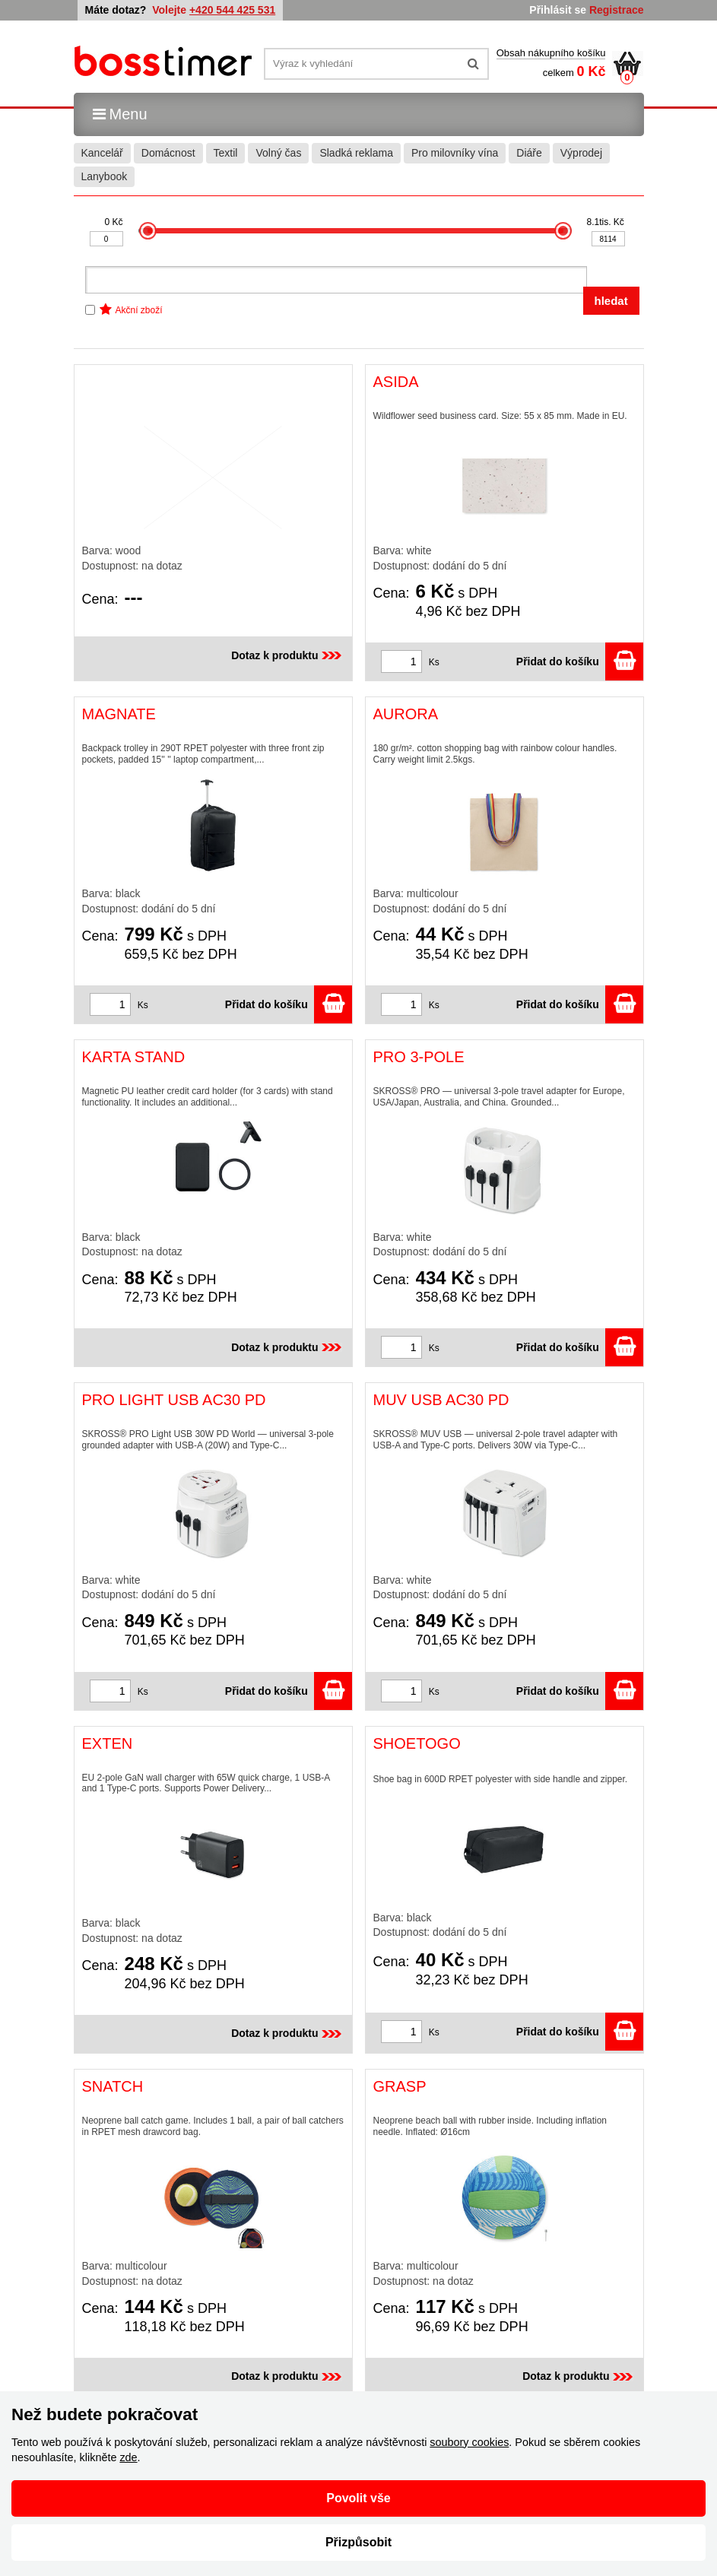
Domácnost (168, 153)
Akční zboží (139, 310)
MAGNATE (119, 714)
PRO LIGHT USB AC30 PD (174, 1399)
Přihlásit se (557, 10)
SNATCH (113, 2086)
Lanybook (104, 176)
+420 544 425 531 (232, 10)
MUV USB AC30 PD (441, 1399)
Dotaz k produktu (287, 655)
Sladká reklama (356, 153)
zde (128, 2457)
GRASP (400, 2086)
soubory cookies (469, 2442)
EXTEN (107, 1743)
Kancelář (102, 153)
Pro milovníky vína (454, 153)
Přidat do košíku (579, 661)
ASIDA (396, 381)
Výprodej (581, 153)
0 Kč (113, 222)
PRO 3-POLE (419, 1056)
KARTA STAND (134, 1056)
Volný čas (278, 153)
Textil (226, 153)
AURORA (406, 714)
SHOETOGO (417, 1743)
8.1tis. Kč (605, 222)
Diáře (528, 153)
